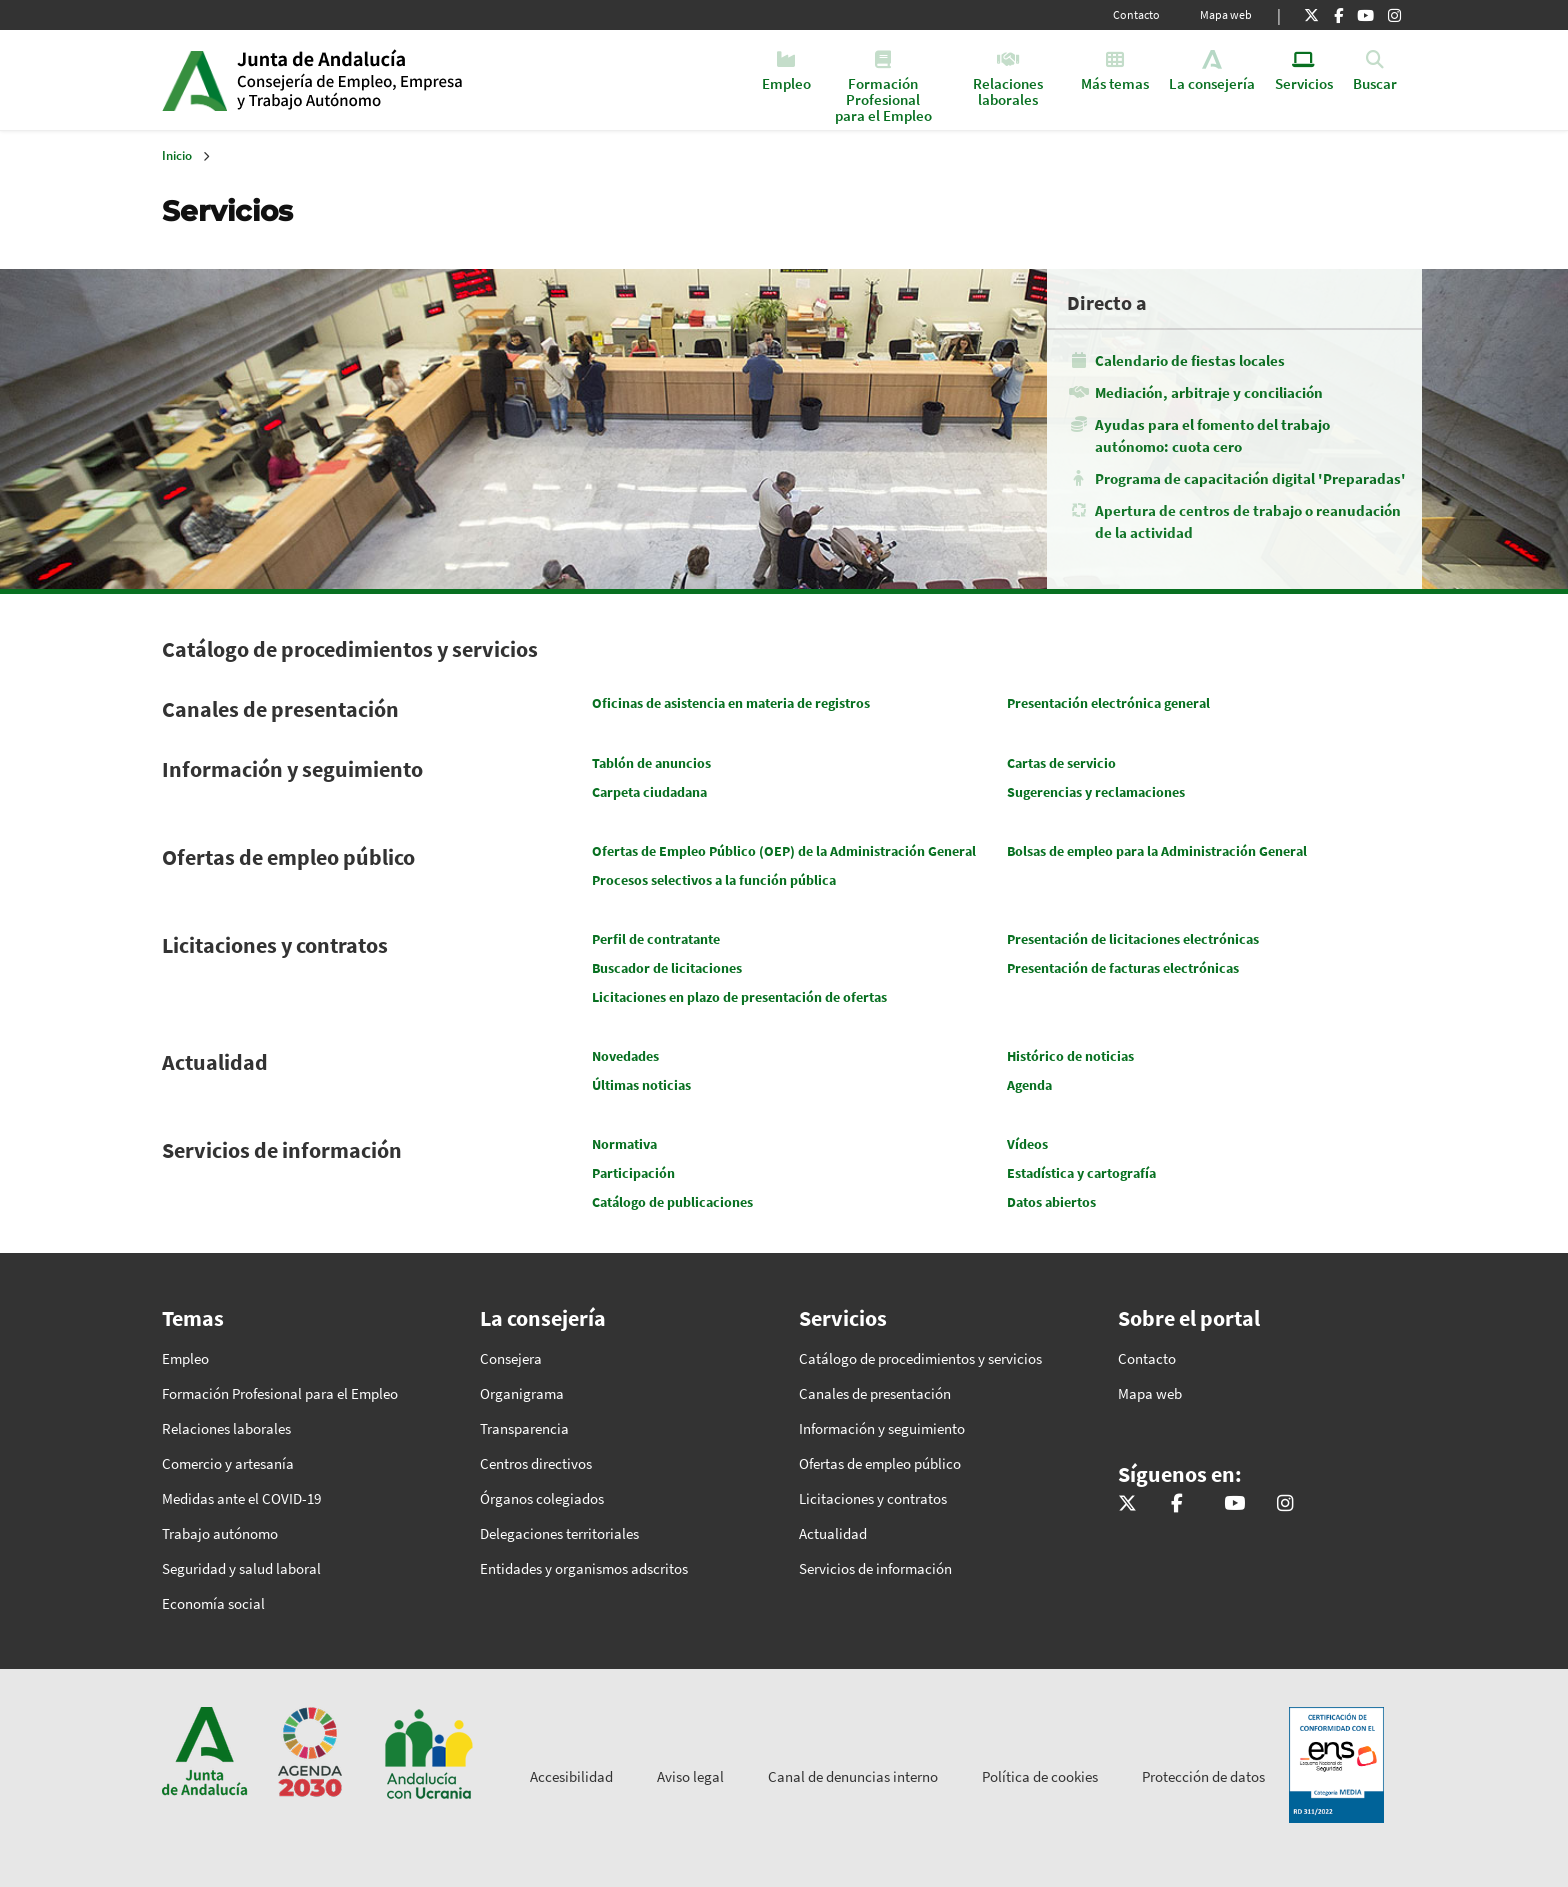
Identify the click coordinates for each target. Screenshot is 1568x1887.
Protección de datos (1203, 1776)
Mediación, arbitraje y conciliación (1209, 392)
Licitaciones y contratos (275, 945)
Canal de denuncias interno (853, 1776)
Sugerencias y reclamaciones (1096, 792)
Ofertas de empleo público (288, 857)
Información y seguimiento (292, 769)
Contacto (1136, 14)
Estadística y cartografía (1081, 1173)
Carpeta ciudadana (649, 792)
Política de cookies (1040, 1776)
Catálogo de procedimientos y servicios (350, 649)
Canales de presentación (280, 709)
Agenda (1029, 1085)
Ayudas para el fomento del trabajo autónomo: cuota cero (1212, 435)
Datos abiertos (1051, 1202)
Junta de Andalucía (194, 80)
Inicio (390, 80)
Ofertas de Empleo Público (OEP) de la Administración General (784, 851)
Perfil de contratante (656, 939)
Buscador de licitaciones (667, 968)
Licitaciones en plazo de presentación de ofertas (739, 997)
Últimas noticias (641, 1085)
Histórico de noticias (1070, 1056)
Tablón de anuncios (651, 763)
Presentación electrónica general (1108, 703)
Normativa (624, 1144)
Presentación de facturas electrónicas (1123, 968)
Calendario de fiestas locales (1190, 360)
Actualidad (215, 1062)
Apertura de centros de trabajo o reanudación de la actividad (1248, 521)
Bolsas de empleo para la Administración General (1157, 851)
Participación (633, 1173)
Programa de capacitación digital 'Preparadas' (1250, 478)
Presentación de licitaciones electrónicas (1133, 939)
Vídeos (1027, 1144)
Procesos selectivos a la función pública (714, 880)
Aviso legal (690, 1776)
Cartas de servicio (1061, 763)
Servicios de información (282, 1150)
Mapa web (1226, 14)
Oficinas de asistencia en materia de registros (731, 703)
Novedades (625, 1056)
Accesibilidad (571, 1776)
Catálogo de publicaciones (672, 1202)
